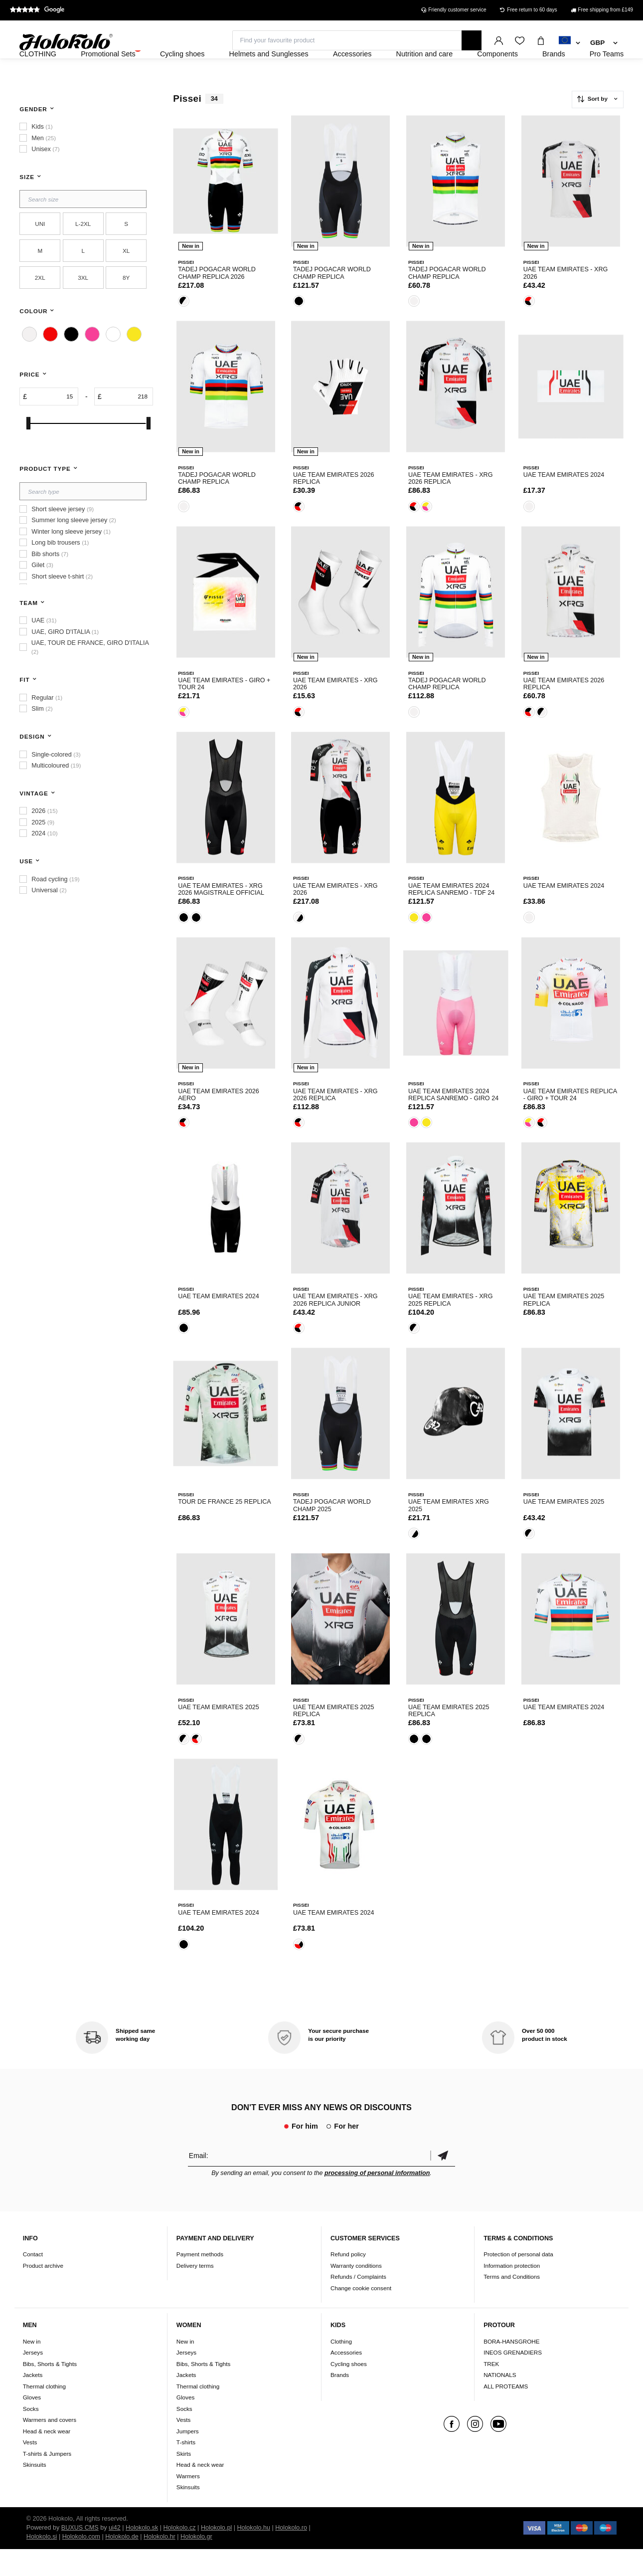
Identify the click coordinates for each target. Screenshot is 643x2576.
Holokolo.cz (179, 2554)
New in (32, 2368)
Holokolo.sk (142, 2554)
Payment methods (199, 2281)
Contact (33, 2281)
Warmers (188, 2503)
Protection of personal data (518, 2281)
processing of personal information (377, 2199)
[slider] (28, 450)
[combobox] (569, 43)
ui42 (115, 2554)
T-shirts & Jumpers (47, 2480)
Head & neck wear (47, 2458)
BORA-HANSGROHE (511, 2368)
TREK (491, 2390)
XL (126, 277)
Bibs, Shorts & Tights (50, 2390)
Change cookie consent (360, 2315)
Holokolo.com (81, 2563)
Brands (339, 2401)
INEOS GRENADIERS (512, 2379)
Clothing (341, 2368)
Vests (30, 2469)
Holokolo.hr (159, 2563)
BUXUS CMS (80, 2554)
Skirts (183, 2480)
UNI (40, 250)
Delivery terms (195, 2292)
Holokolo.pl (216, 2554)
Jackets (33, 2401)
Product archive (43, 2292)
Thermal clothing (44, 2413)
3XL (83, 304)
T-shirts (185, 2469)
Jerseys (33, 2379)
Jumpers (187, 2458)
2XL (40, 304)
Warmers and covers (49, 2446)
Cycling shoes (348, 2390)
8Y (126, 304)
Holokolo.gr (196, 2563)
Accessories (346, 2379)
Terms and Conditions (511, 2304)
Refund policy (348, 2281)
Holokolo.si (41, 2563)
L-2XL (83, 250)
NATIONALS (499, 2401)
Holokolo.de (122, 2563)
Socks (31, 2435)
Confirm (442, 2182)
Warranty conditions (356, 2292)
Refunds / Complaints (358, 2304)
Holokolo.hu (253, 2554)
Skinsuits (34, 2491)
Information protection (511, 2292)
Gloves (32, 2424)
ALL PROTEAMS (505, 2413)
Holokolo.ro (291, 2554)
